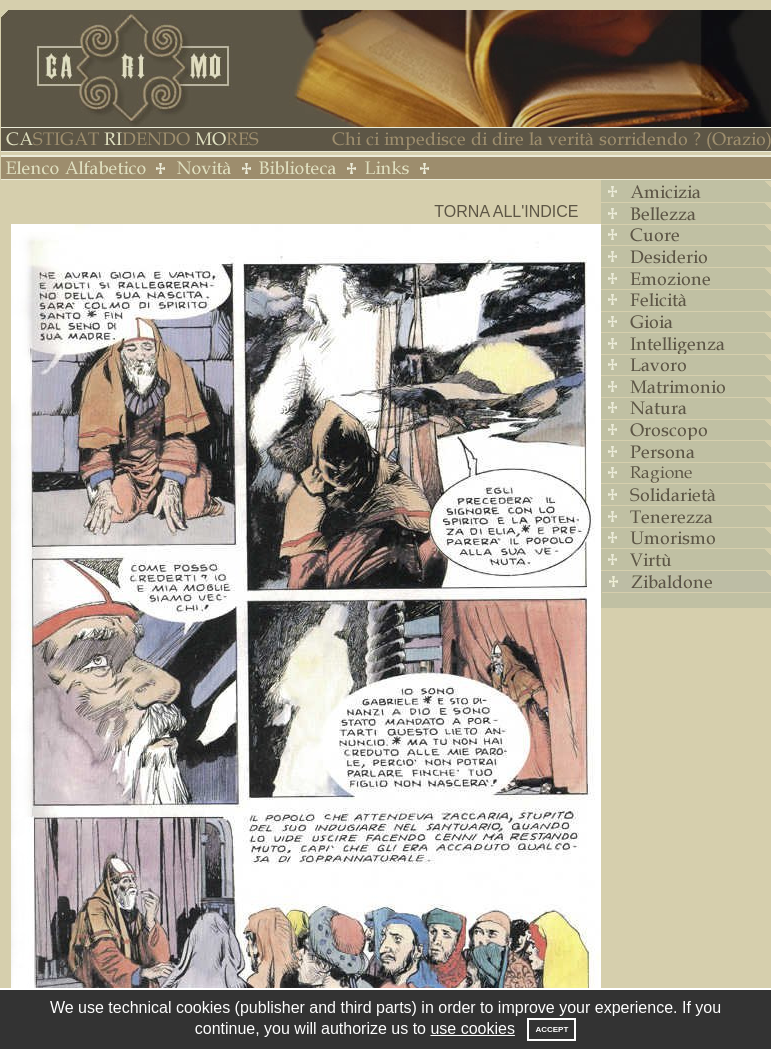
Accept (551, 1029)
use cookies (472, 1028)
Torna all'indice (506, 211)
